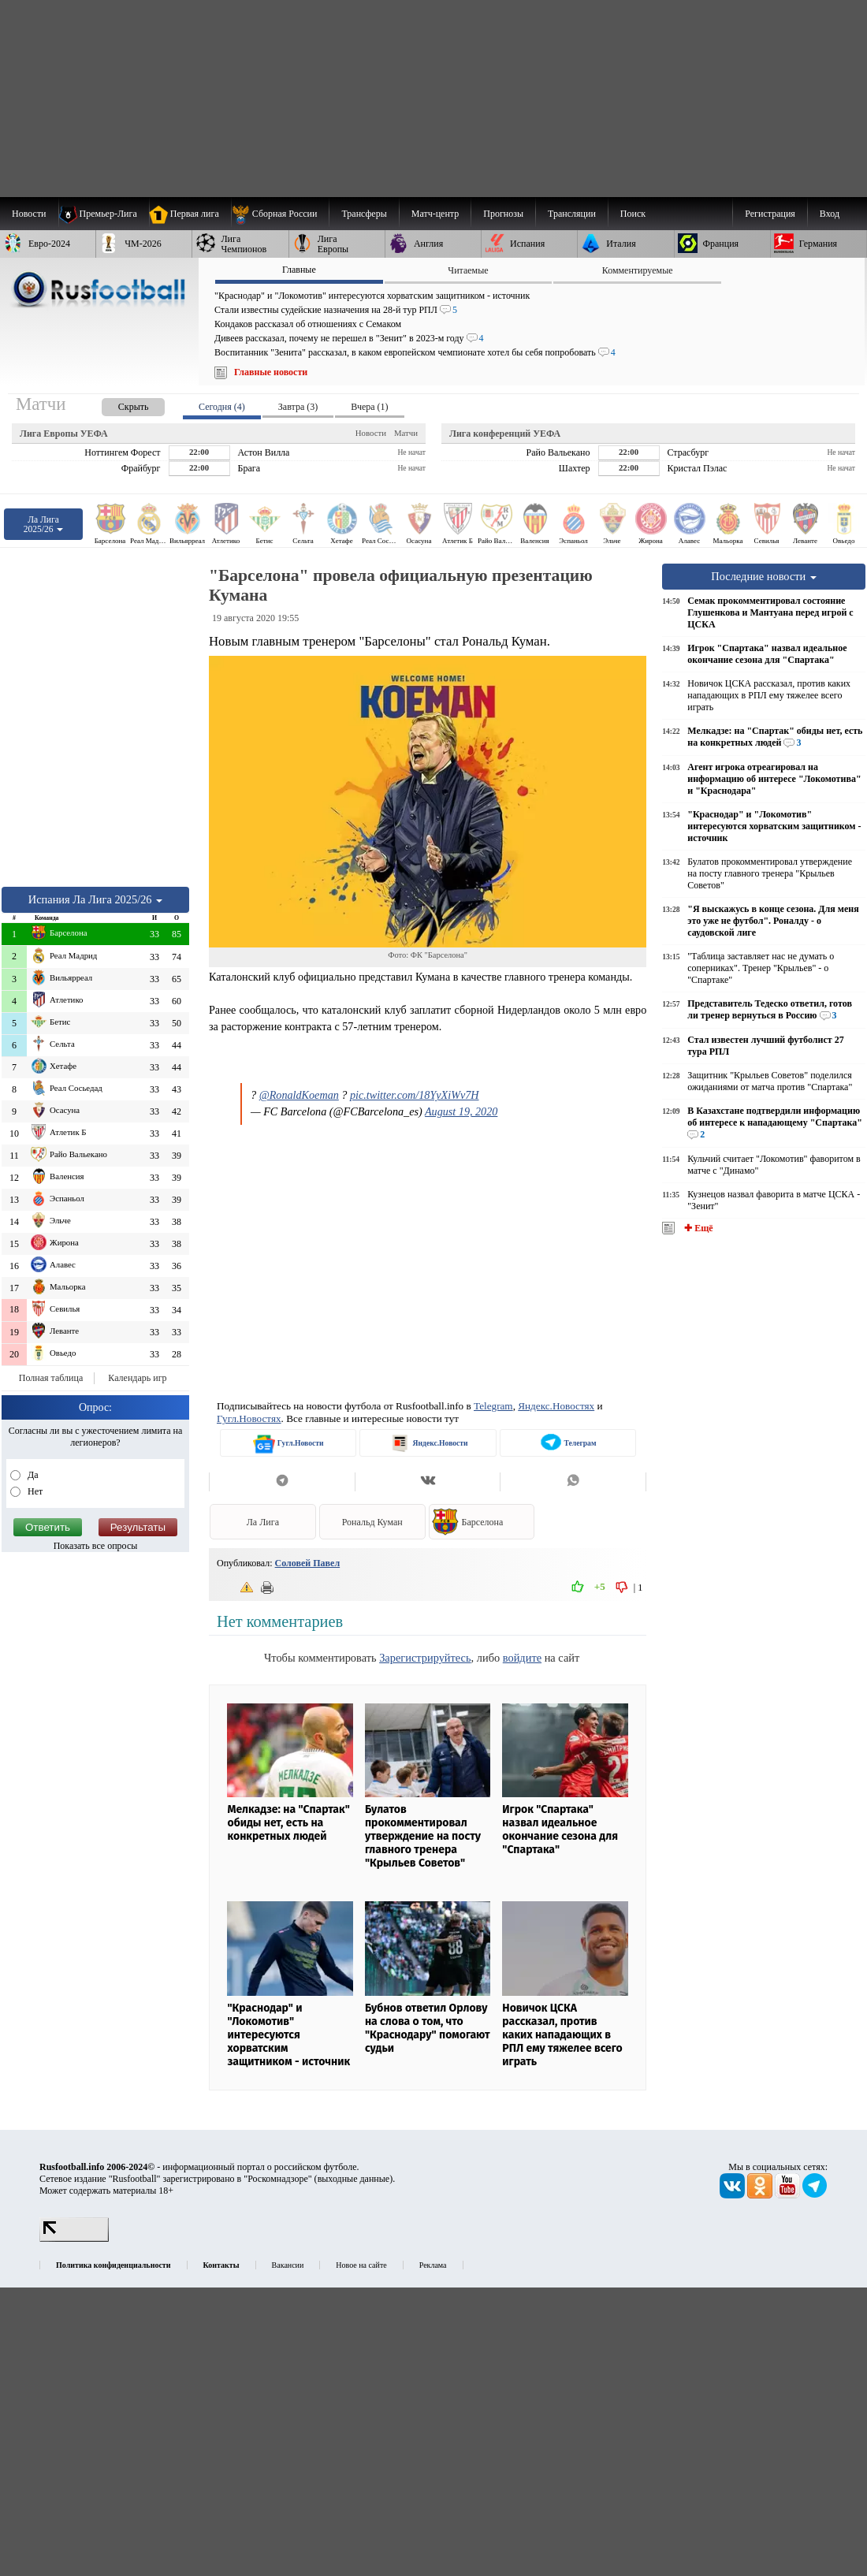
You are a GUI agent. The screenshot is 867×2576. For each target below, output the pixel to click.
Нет (34, 1491)
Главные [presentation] (299, 269)
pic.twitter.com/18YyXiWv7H (414, 1095)
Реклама (433, 2265)
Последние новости (764, 576)
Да (32, 1474)
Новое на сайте (361, 2265)
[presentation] (117, 404)
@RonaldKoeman (299, 1095)
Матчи (406, 432)
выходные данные (354, 2178)
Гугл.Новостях (249, 1418)
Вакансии (288, 2265)
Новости (370, 432)
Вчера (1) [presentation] (369, 406)
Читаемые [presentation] (468, 270)
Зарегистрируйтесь (425, 1657)
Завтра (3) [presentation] (298, 406)
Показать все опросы (96, 1545)
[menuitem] (280, 213)
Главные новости (270, 372)
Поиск (633, 213)
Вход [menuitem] (829, 213)
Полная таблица (51, 1377)
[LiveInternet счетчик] (74, 2238)
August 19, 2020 (461, 1111)
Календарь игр (137, 1377)
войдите (522, 1657)
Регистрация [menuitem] (770, 213)
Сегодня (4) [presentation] (222, 406)
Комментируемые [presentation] (637, 270)
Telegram (493, 1406)
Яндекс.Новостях (556, 1406)
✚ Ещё (697, 1228)
